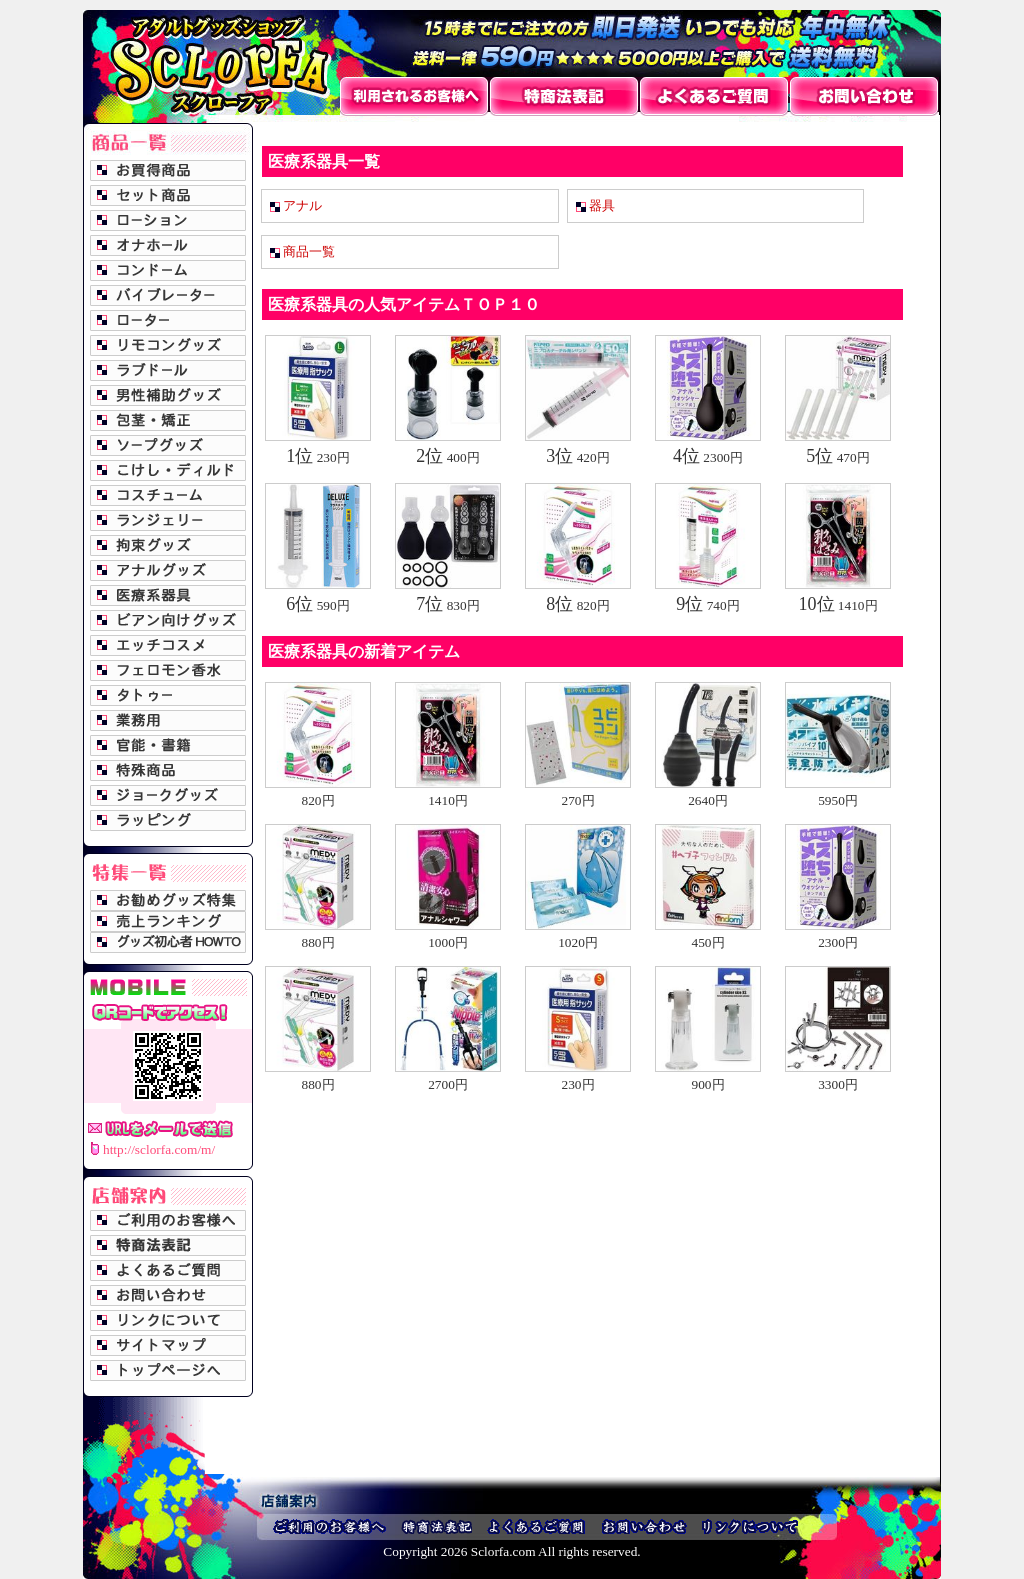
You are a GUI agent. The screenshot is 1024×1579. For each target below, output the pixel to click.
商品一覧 (309, 251)
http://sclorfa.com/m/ (159, 1149)
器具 (602, 205)
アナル (302, 205)
